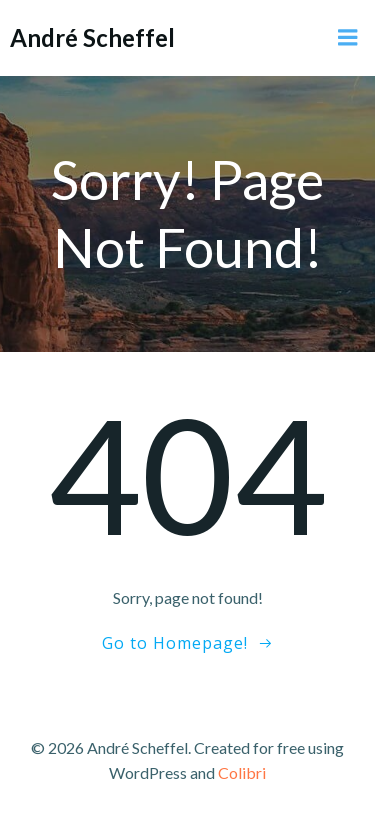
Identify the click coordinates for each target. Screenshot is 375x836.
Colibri (242, 772)
